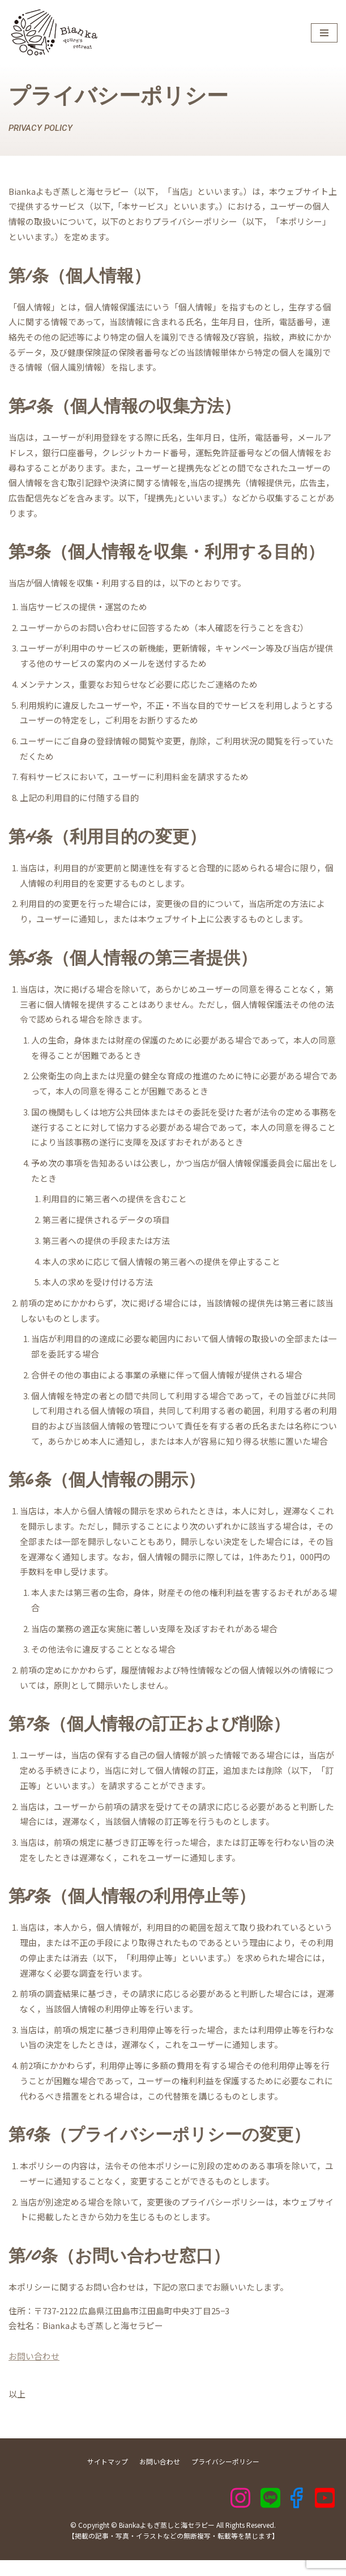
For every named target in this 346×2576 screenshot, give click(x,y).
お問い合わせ (33, 2372)
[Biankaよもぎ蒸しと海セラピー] (53, 32)
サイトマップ (107, 2477)
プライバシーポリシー (225, 2477)
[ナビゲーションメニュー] (324, 32)
